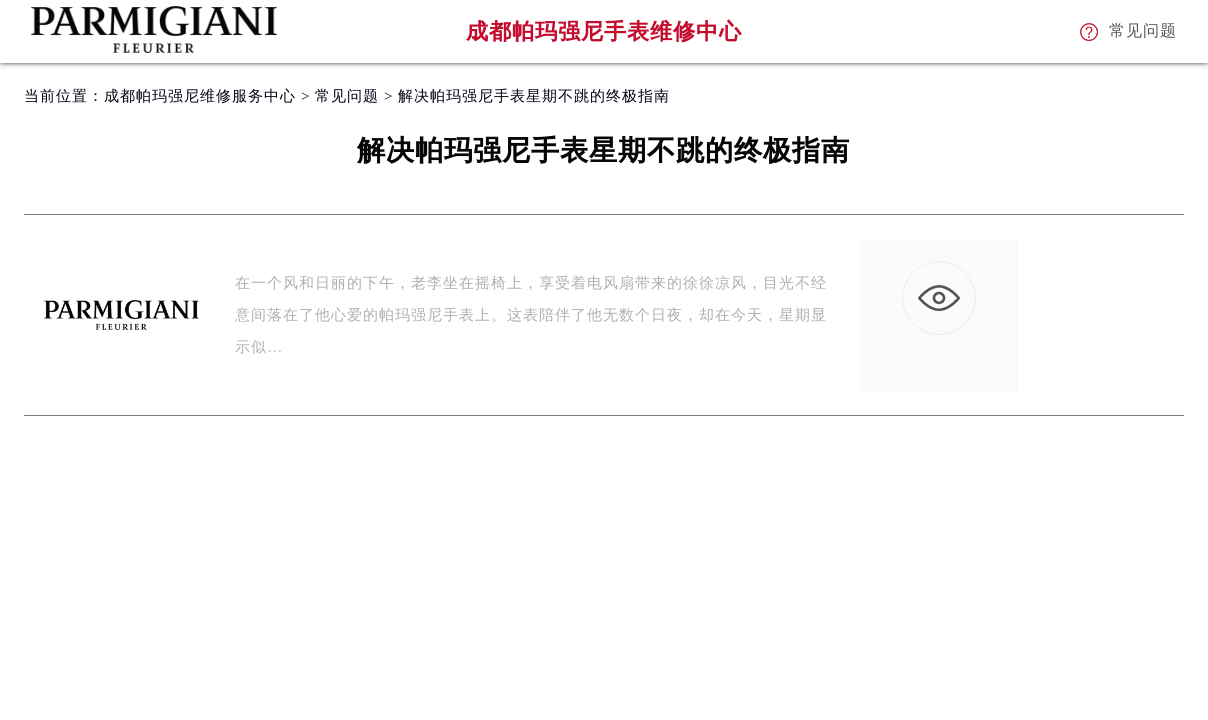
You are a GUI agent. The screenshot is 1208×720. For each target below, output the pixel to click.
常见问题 (347, 96)
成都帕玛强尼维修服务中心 (200, 96)
